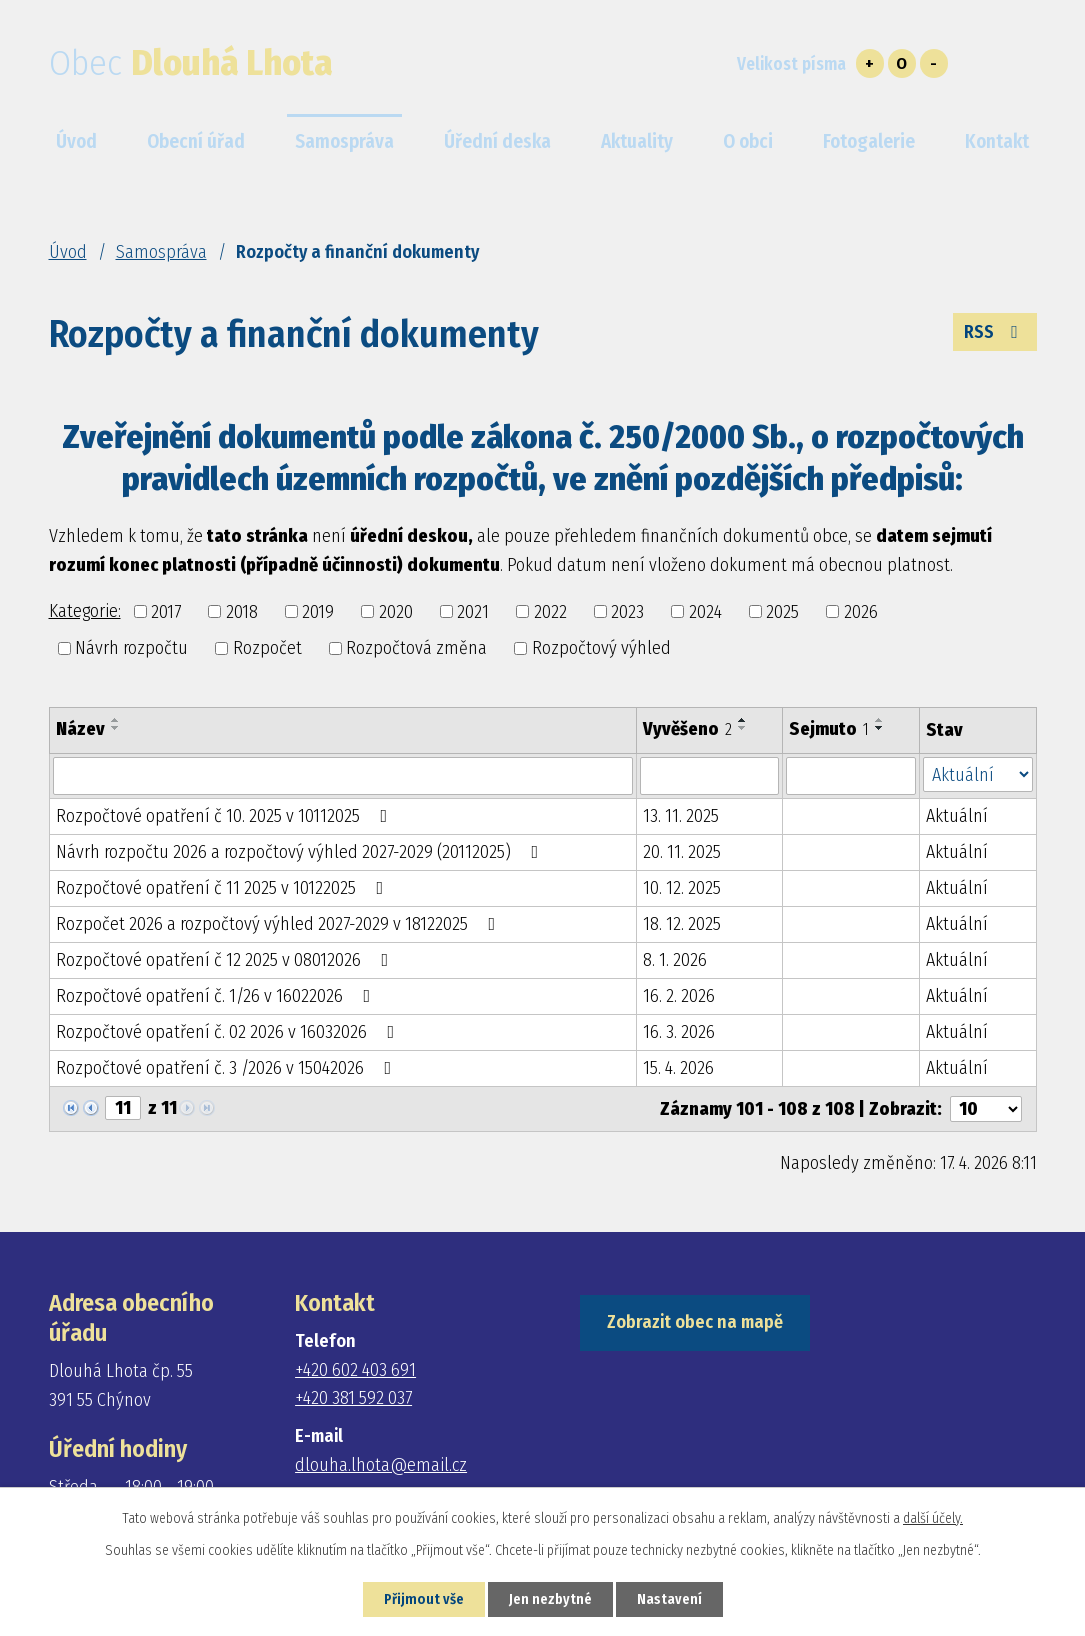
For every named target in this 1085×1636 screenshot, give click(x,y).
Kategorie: (85, 611)
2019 (318, 611)
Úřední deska (497, 141)
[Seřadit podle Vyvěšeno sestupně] (743, 728)
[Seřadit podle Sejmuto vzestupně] (880, 720)
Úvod (68, 252)
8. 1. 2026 (675, 960)
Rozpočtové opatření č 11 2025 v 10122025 (224, 888)
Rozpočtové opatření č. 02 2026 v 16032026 (229, 1032)
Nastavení (669, 1599)
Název (80, 729)
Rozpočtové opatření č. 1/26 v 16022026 (217, 996)
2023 (627, 611)
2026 (861, 611)
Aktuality (637, 141)
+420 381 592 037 (353, 1398)
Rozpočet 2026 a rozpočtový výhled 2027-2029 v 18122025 (280, 924)
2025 (782, 611)
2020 (396, 611)
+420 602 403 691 (355, 1370)
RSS (995, 332)
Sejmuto (829, 729)
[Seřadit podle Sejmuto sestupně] (880, 728)
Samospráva (161, 252)
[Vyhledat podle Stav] (978, 774)
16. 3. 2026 (679, 1032)
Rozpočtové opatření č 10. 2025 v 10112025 (226, 816)
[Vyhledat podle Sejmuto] (850, 776)
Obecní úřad (196, 141)
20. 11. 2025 (682, 852)
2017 (166, 611)
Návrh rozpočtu (131, 648)
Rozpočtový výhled (601, 648)
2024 (705, 611)
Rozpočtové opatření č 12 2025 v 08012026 (226, 960)
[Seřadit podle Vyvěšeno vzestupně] (743, 720)
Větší (870, 63)
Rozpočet (267, 648)
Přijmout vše (424, 1599)
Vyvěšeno (687, 729)
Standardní (902, 63)
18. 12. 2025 (682, 924)
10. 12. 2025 (682, 888)
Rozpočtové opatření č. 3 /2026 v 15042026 (228, 1068)
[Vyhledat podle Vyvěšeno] (710, 776)
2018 (242, 611)
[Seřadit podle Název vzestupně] (116, 720)
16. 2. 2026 (679, 996)
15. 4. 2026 (678, 1068)
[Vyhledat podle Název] (343, 776)
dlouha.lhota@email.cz (381, 1465)
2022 (550, 611)
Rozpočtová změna (416, 648)
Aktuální (957, 816)
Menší (934, 63)
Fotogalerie (869, 141)
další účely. (933, 1518)
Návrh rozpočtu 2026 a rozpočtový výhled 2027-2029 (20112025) (301, 852)
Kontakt (997, 141)
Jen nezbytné (550, 1599)
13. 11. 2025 (681, 816)
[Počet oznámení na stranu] (986, 1109)
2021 (473, 611)
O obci (748, 141)
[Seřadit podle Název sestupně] (116, 728)
